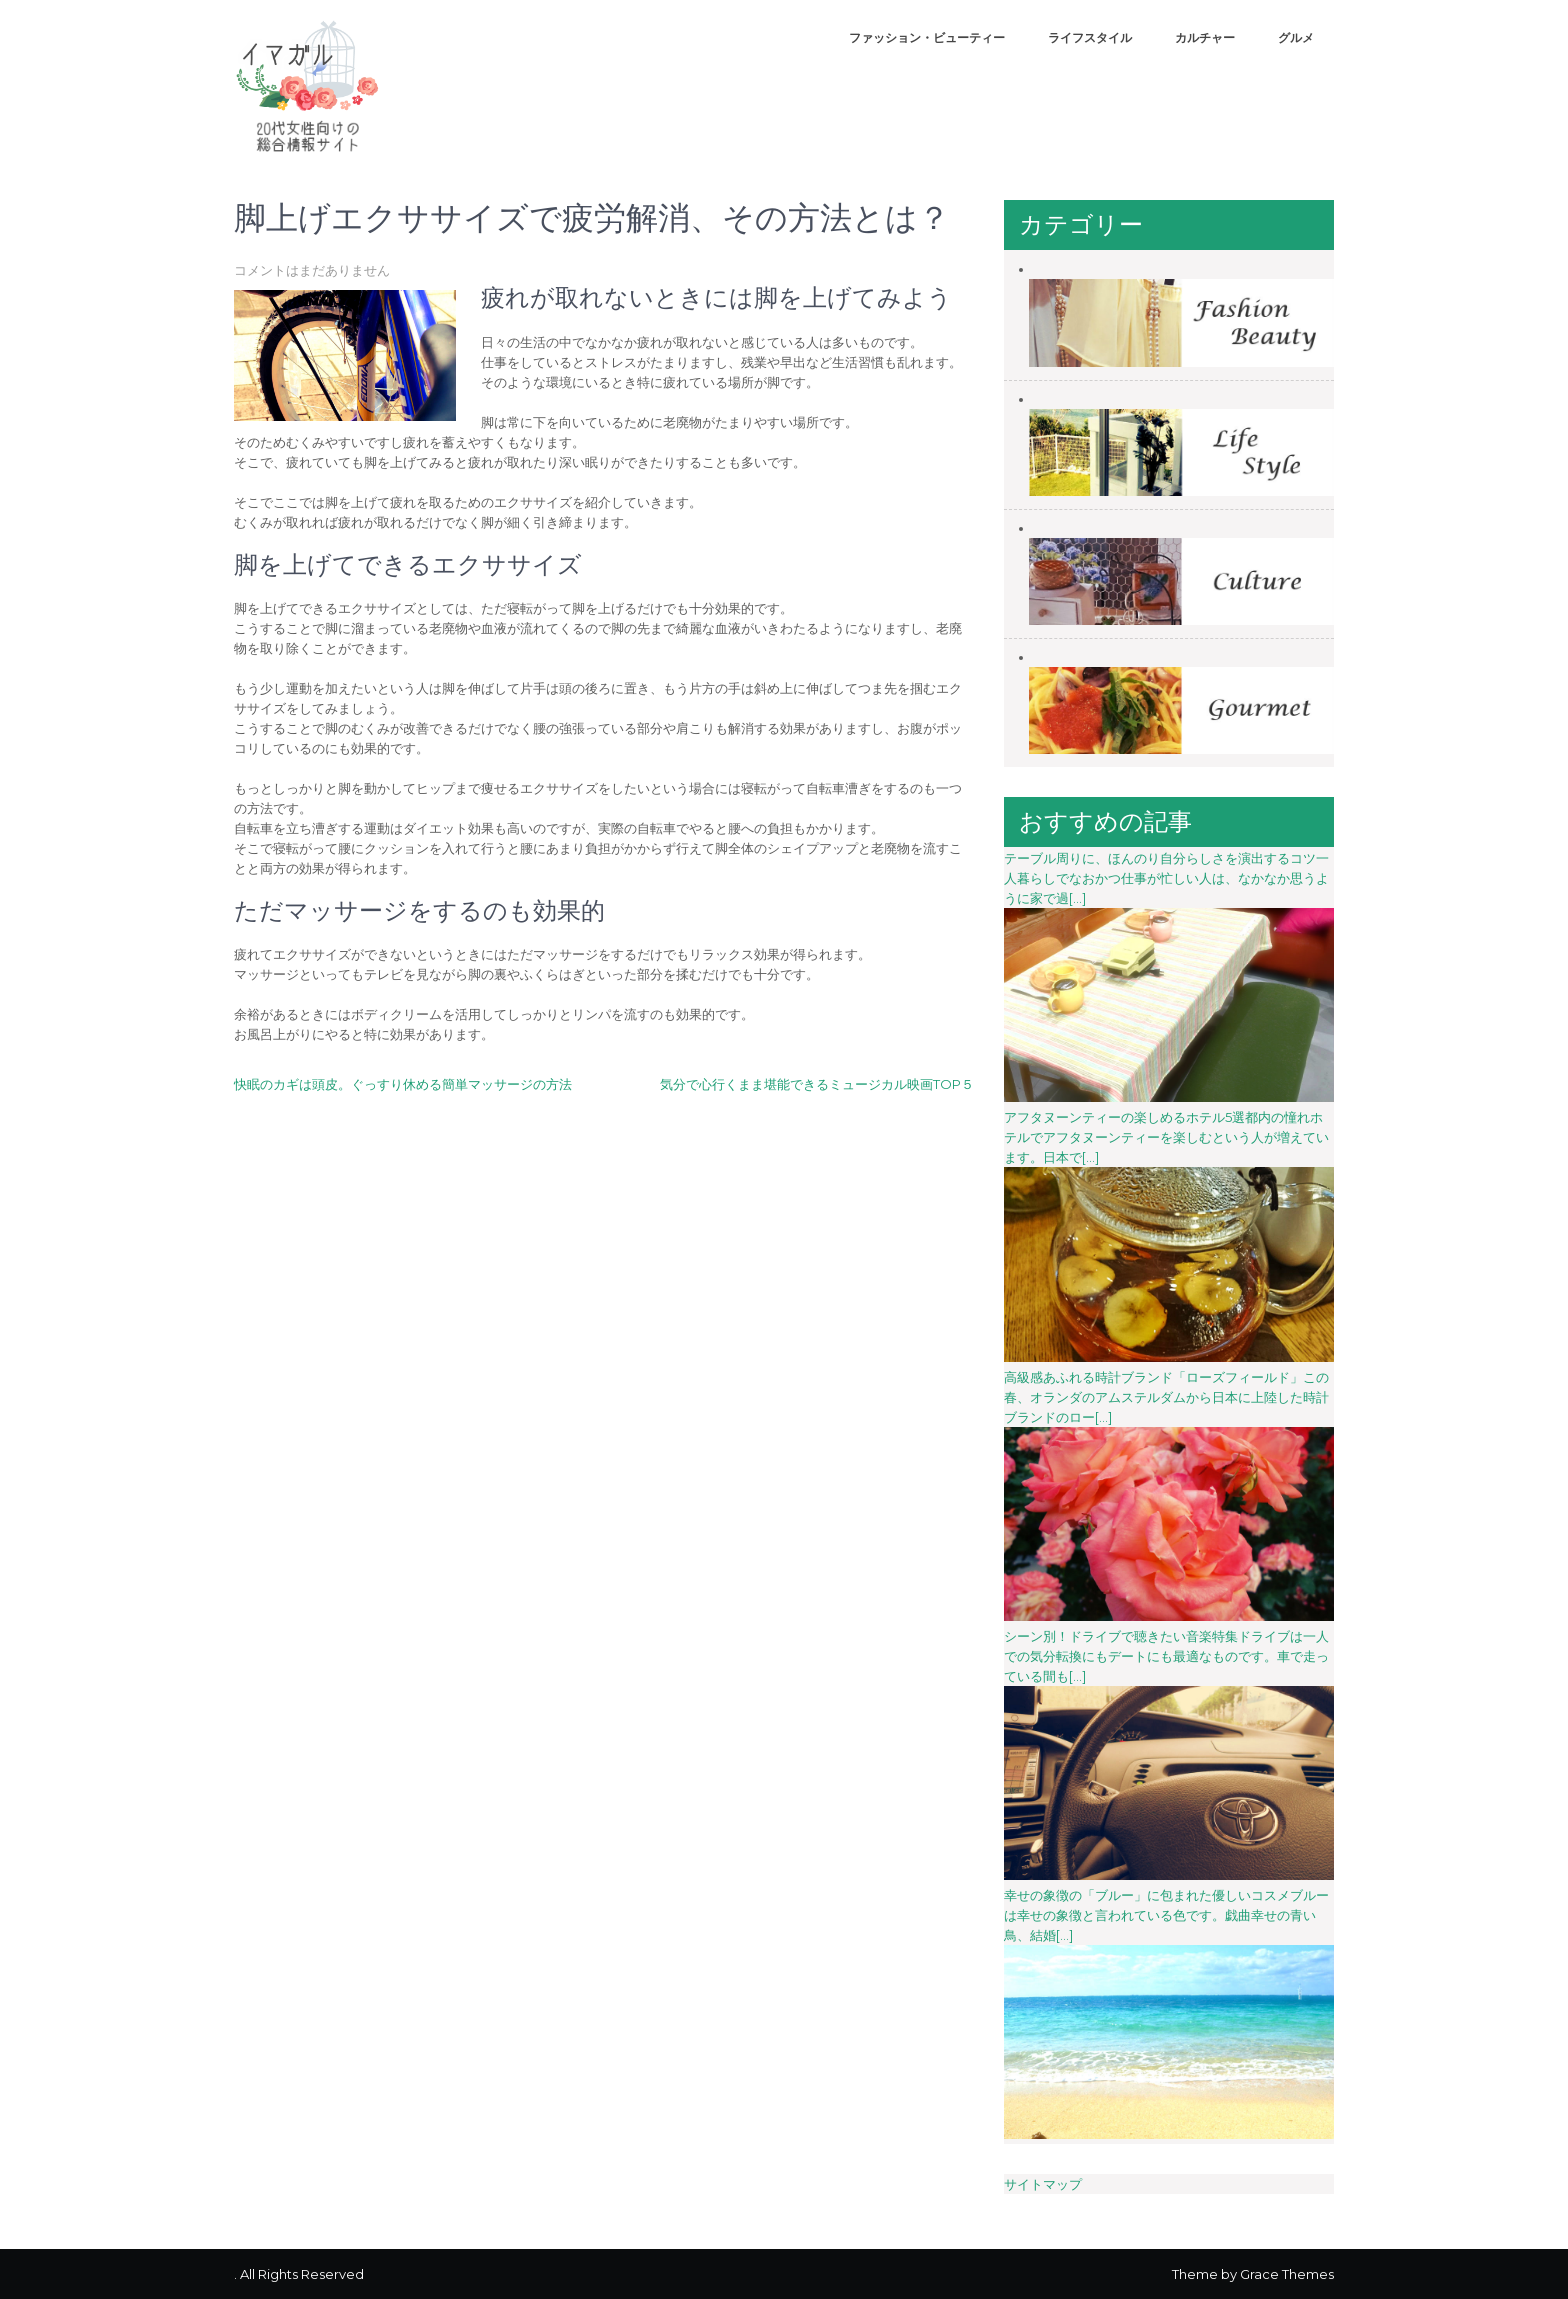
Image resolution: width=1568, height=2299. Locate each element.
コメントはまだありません (312, 270)
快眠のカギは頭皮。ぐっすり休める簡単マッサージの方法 (403, 1084)
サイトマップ (1043, 2184)
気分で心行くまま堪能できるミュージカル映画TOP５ (817, 1084)
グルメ (1296, 37)
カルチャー (1205, 37)
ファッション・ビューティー (927, 37)
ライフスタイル (1090, 37)
